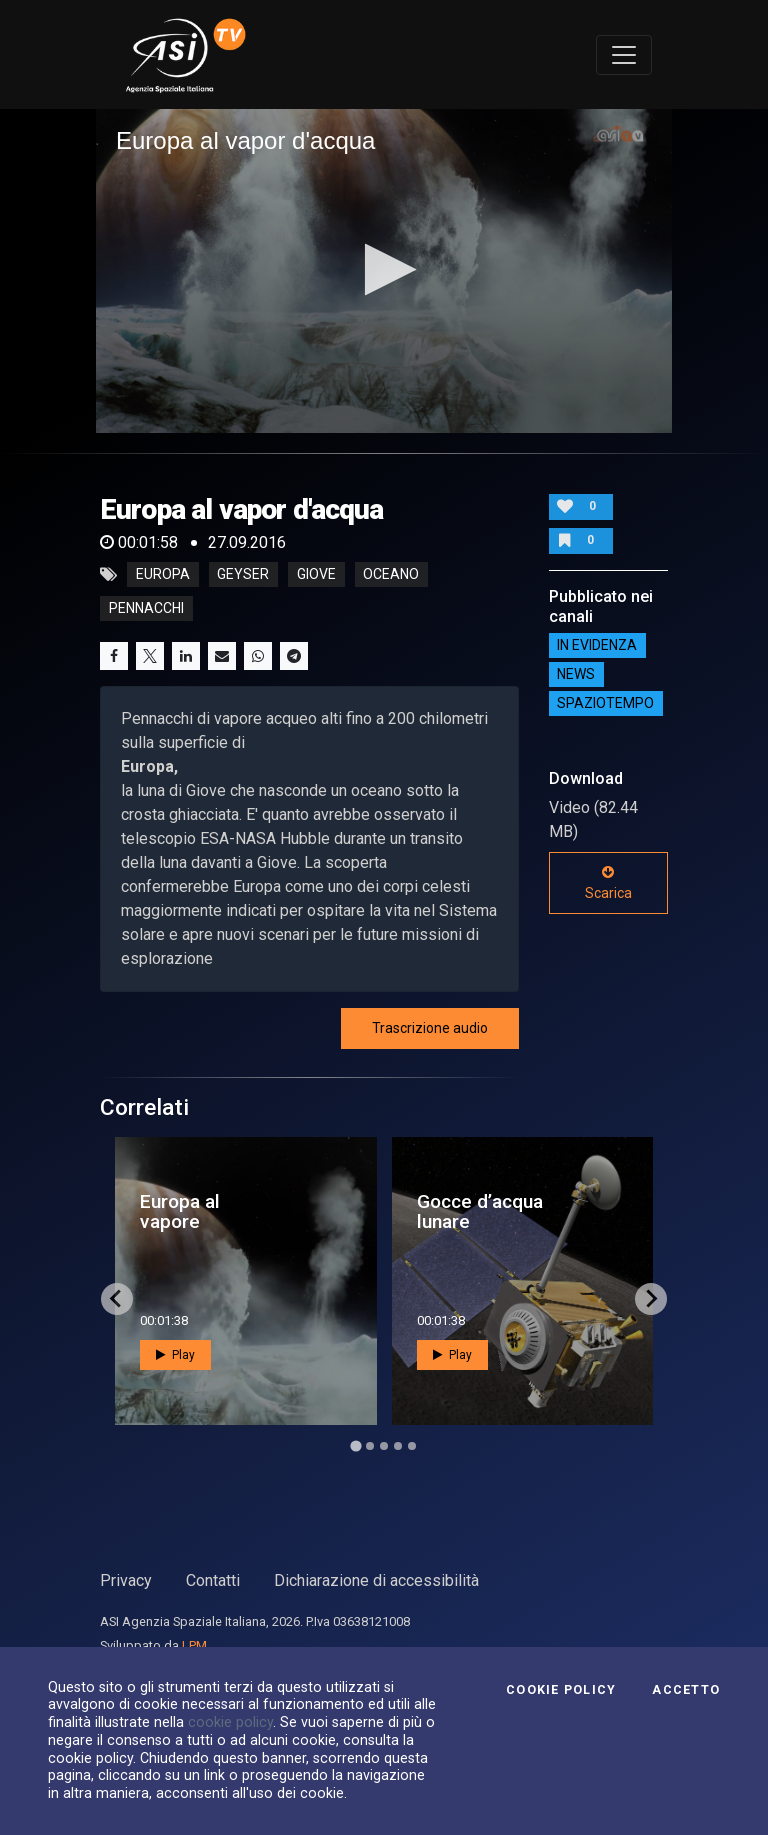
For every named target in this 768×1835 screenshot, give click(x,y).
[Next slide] (651, 1299)
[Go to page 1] (355, 1445)
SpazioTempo (605, 704)
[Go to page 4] (398, 1446)
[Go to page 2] (370, 1446)
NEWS (576, 675)
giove (316, 575)
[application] (384, 271)
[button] (384, 269)
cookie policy (230, 1722)
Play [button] (175, 1355)
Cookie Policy (561, 1690)
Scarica (608, 883)
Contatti (213, 1580)
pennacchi (146, 609)
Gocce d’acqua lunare (480, 1211)
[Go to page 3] (384, 1446)
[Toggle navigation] (624, 55)
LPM (194, 1645)
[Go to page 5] (412, 1446)
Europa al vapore (180, 1211)
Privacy (126, 1580)
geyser (243, 575)
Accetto (686, 1690)
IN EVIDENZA (597, 646)
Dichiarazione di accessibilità (376, 1580)
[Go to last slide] (117, 1299)
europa (163, 575)
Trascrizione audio (430, 1028)
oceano (391, 575)
